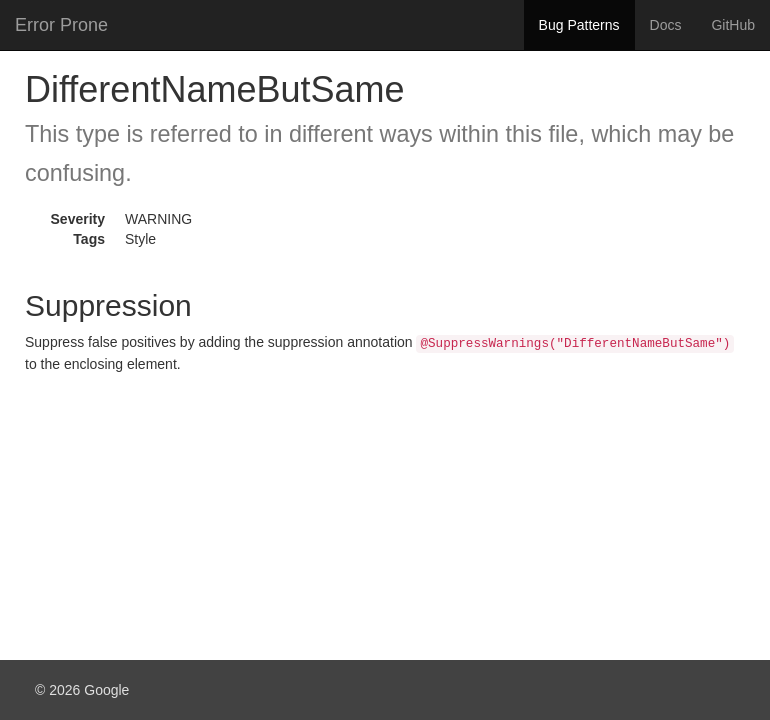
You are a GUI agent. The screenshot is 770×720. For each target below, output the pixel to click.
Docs (666, 25)
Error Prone (61, 25)
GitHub (733, 25)
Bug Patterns (579, 25)
